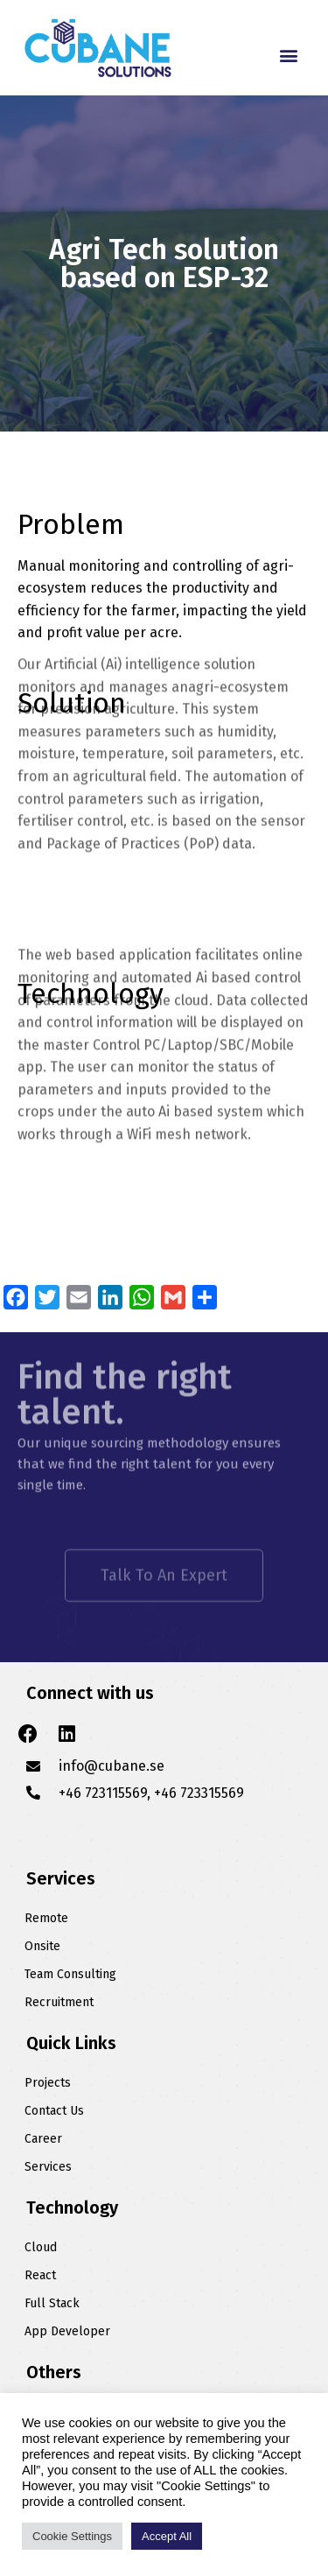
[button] (288, 54)
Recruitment (59, 2002)
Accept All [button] (167, 2536)
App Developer (67, 2331)
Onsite (42, 1946)
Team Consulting (70, 1974)
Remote (46, 1918)
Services (48, 2166)
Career (43, 2138)
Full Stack (52, 2303)
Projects (47, 2082)
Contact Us (54, 2110)
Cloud (40, 2247)
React (40, 2275)
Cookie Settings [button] (72, 2536)
